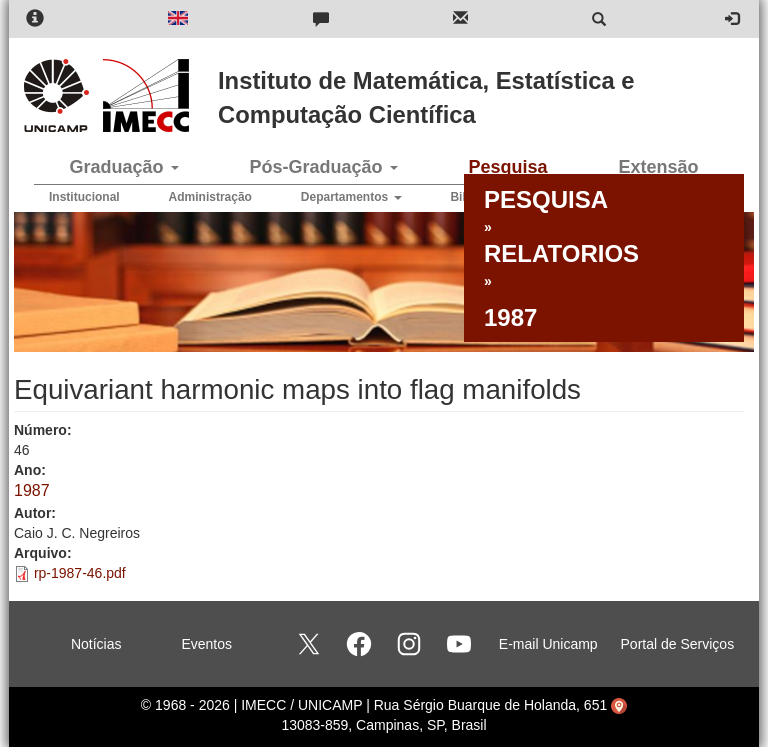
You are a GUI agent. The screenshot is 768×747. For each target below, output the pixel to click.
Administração (210, 197)
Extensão (658, 167)
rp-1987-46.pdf (80, 573)
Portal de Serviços (678, 644)
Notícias (96, 644)
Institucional (84, 197)
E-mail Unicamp (548, 644)
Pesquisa (507, 167)
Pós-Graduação (323, 167)
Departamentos (351, 197)
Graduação (123, 167)
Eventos (206, 644)
